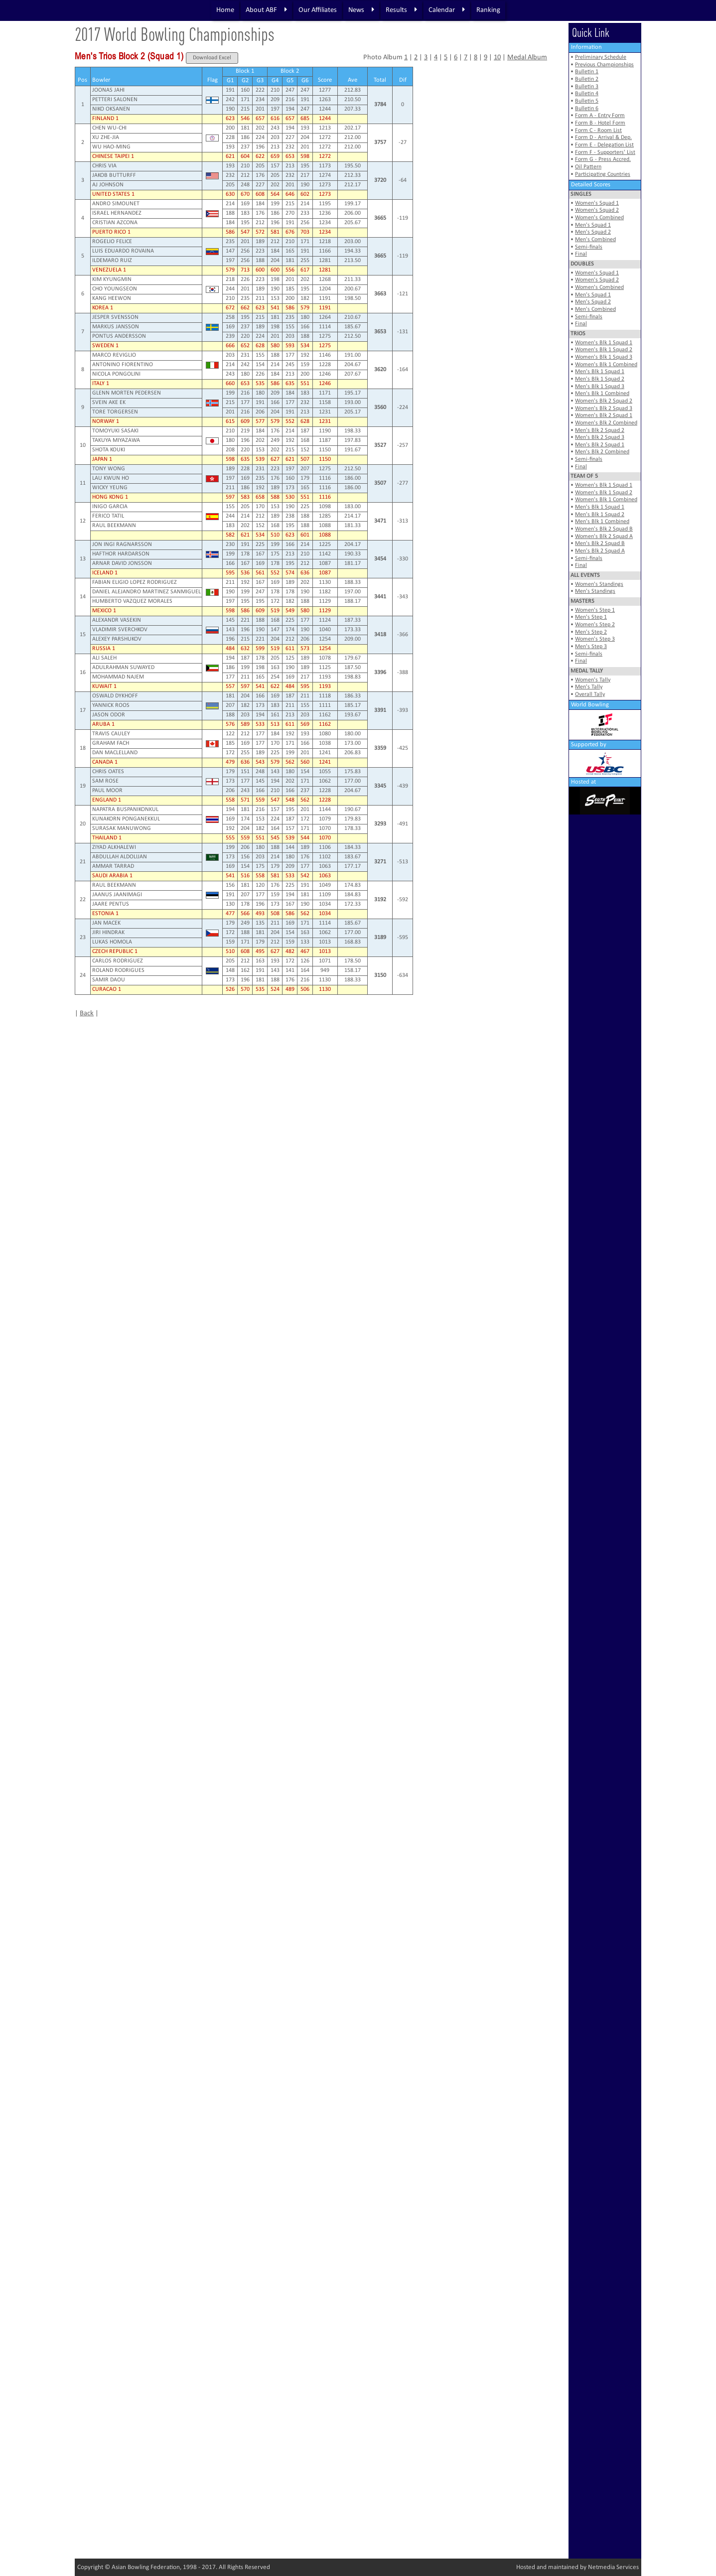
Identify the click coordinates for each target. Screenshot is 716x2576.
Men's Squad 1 (593, 225)
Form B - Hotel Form (600, 123)
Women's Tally (592, 680)
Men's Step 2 (591, 632)
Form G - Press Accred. (603, 159)
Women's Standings (599, 584)
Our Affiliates (317, 10)
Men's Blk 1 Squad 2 (599, 379)
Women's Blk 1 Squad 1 (603, 343)
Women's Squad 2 (597, 210)
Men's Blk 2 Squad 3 (599, 437)
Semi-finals (588, 247)
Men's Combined (595, 240)
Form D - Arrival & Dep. (603, 137)
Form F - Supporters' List (605, 152)
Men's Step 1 (591, 617)
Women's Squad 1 (597, 203)
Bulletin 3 (586, 87)
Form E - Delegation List (604, 145)
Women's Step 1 (595, 610)
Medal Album (527, 57)
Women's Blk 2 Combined (606, 423)
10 (497, 57)
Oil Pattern (588, 167)
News (361, 10)
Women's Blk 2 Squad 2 (603, 401)
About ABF (266, 10)
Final (581, 254)
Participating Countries (602, 174)
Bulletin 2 (586, 79)
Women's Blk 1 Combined (606, 365)
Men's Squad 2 (593, 232)
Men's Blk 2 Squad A (600, 551)
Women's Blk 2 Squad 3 (603, 408)
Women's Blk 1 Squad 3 (603, 357)
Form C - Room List (598, 131)
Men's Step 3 (591, 647)
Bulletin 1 (586, 72)
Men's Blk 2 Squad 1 (599, 445)
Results (401, 10)
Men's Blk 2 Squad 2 (599, 430)
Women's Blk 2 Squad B (604, 529)
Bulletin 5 (586, 101)
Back (87, 1013)
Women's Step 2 (595, 625)
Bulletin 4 (586, 94)
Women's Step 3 (595, 639)
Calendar (447, 10)
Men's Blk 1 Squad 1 (599, 372)
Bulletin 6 (586, 109)
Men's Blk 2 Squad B (600, 543)
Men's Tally (588, 687)
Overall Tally (590, 694)
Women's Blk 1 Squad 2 (603, 350)
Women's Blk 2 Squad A (604, 537)
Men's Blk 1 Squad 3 (599, 387)
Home (225, 10)
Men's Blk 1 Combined (602, 394)
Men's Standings (595, 591)
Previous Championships (604, 65)
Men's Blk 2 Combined (602, 452)
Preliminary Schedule (600, 57)
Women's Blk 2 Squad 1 (603, 415)
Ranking (488, 10)
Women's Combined (599, 218)
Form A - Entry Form (600, 116)
